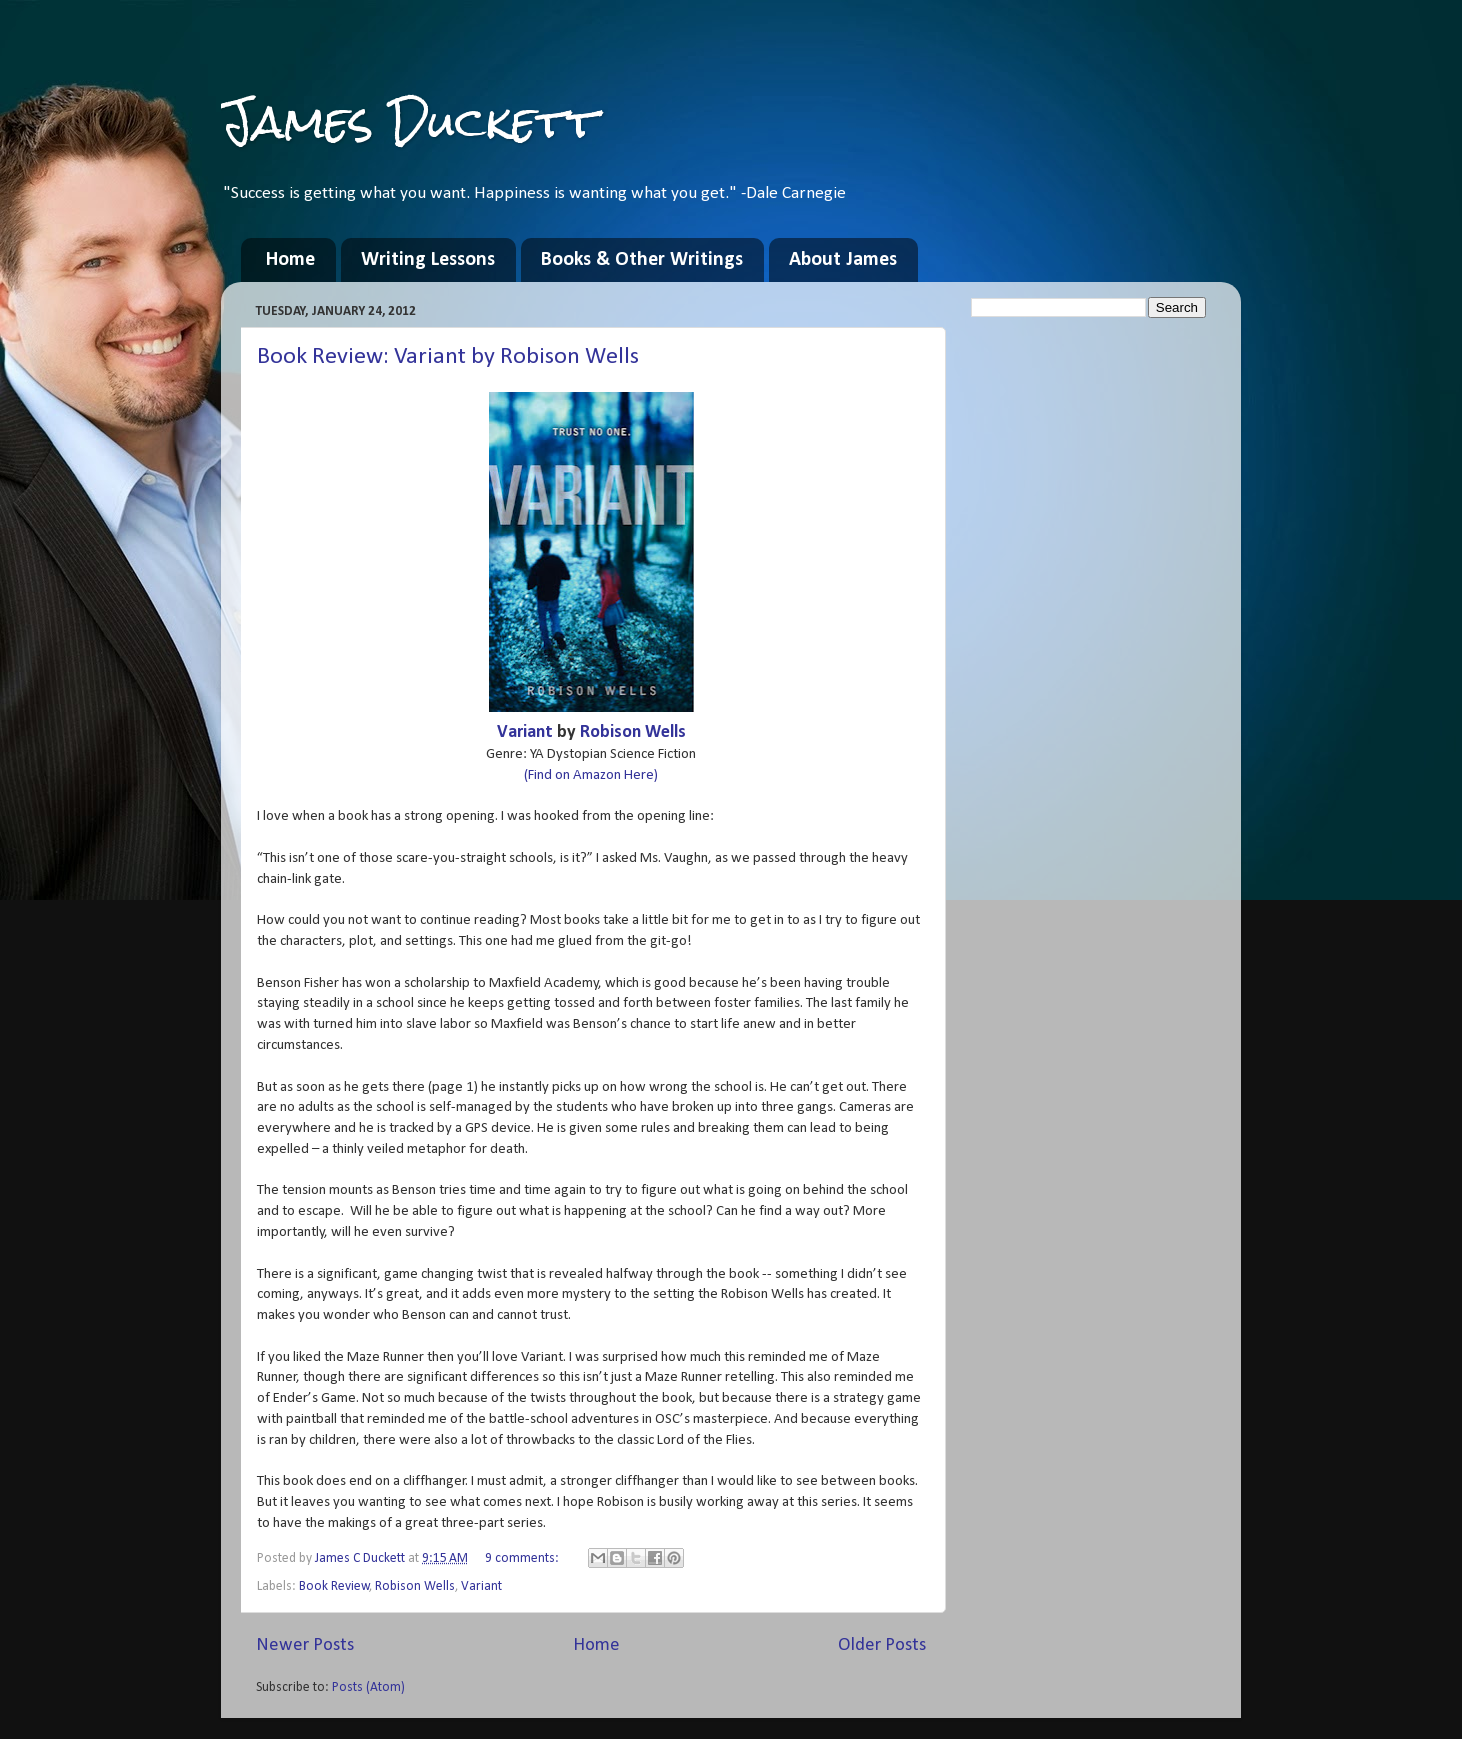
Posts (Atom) (368, 1687)
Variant (525, 732)
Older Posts (882, 1645)
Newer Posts (305, 1645)
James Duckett (409, 121)
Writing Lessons (428, 260)
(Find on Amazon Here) (591, 775)
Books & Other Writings (642, 260)
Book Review (334, 1586)
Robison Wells (633, 732)
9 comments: (523, 1558)
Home (290, 260)
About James (843, 260)
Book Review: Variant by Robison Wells (448, 357)
